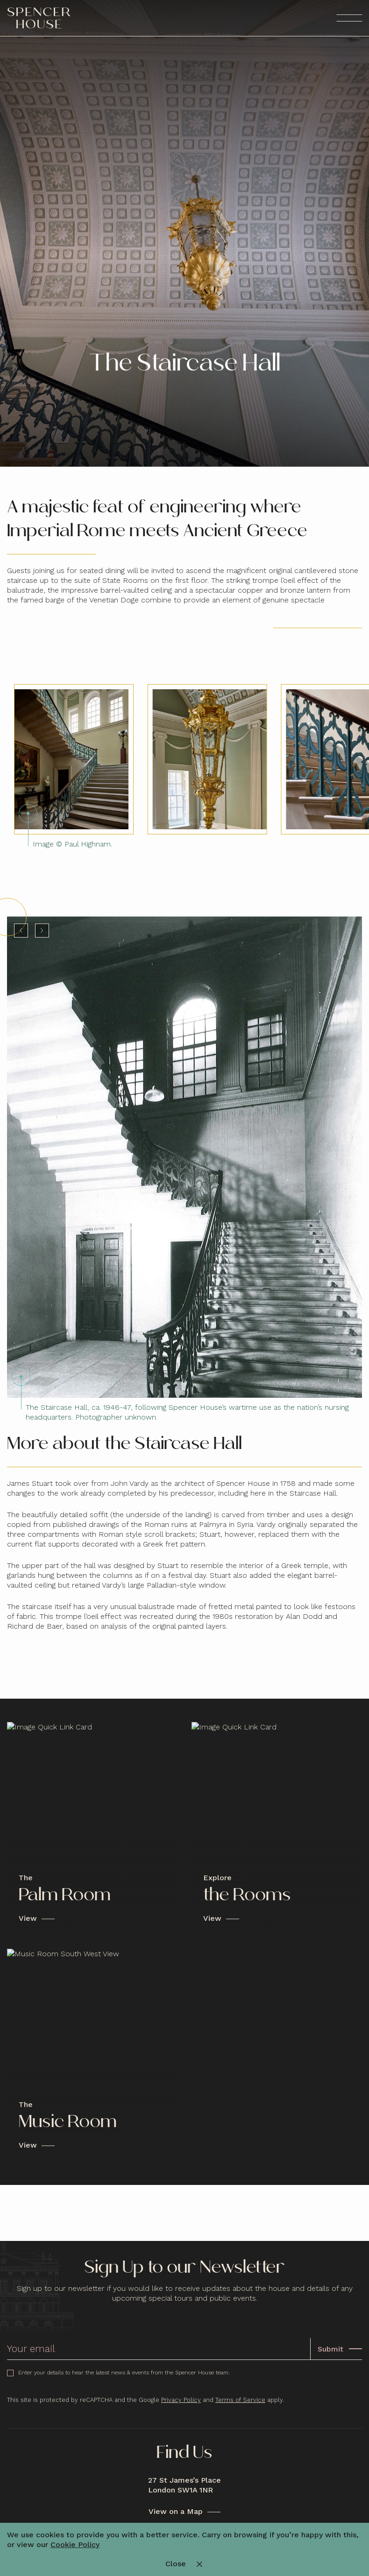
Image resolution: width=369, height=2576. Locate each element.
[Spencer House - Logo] (39, 17)
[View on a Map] (184, 2512)
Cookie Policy (74, 2544)
